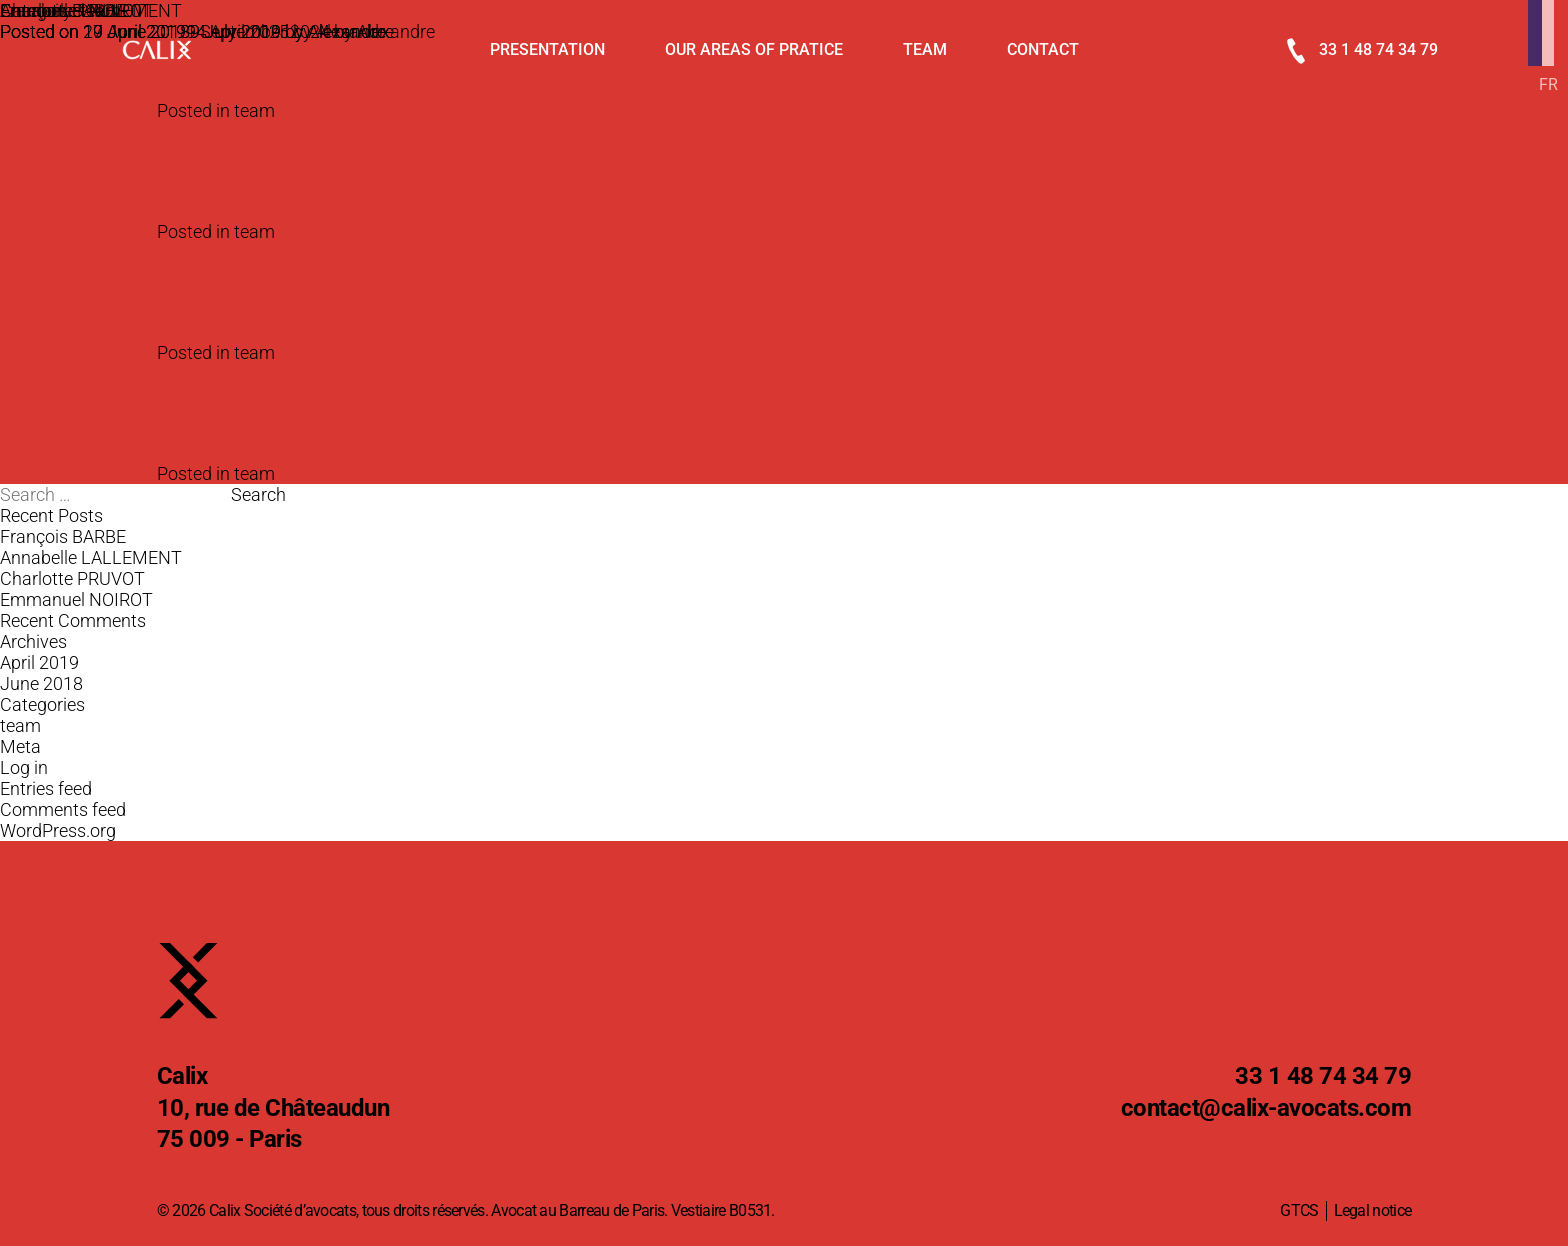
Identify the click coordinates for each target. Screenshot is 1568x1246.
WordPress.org (58, 830)
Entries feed (46, 788)
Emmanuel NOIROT (76, 10)
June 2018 (41, 683)
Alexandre (347, 31)
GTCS (1299, 1210)
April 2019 (39, 662)
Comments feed (63, 809)
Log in (24, 767)
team (254, 110)
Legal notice (1373, 1210)
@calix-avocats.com (1266, 1109)
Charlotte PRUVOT (72, 578)
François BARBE (63, 536)
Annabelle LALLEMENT (91, 557)
